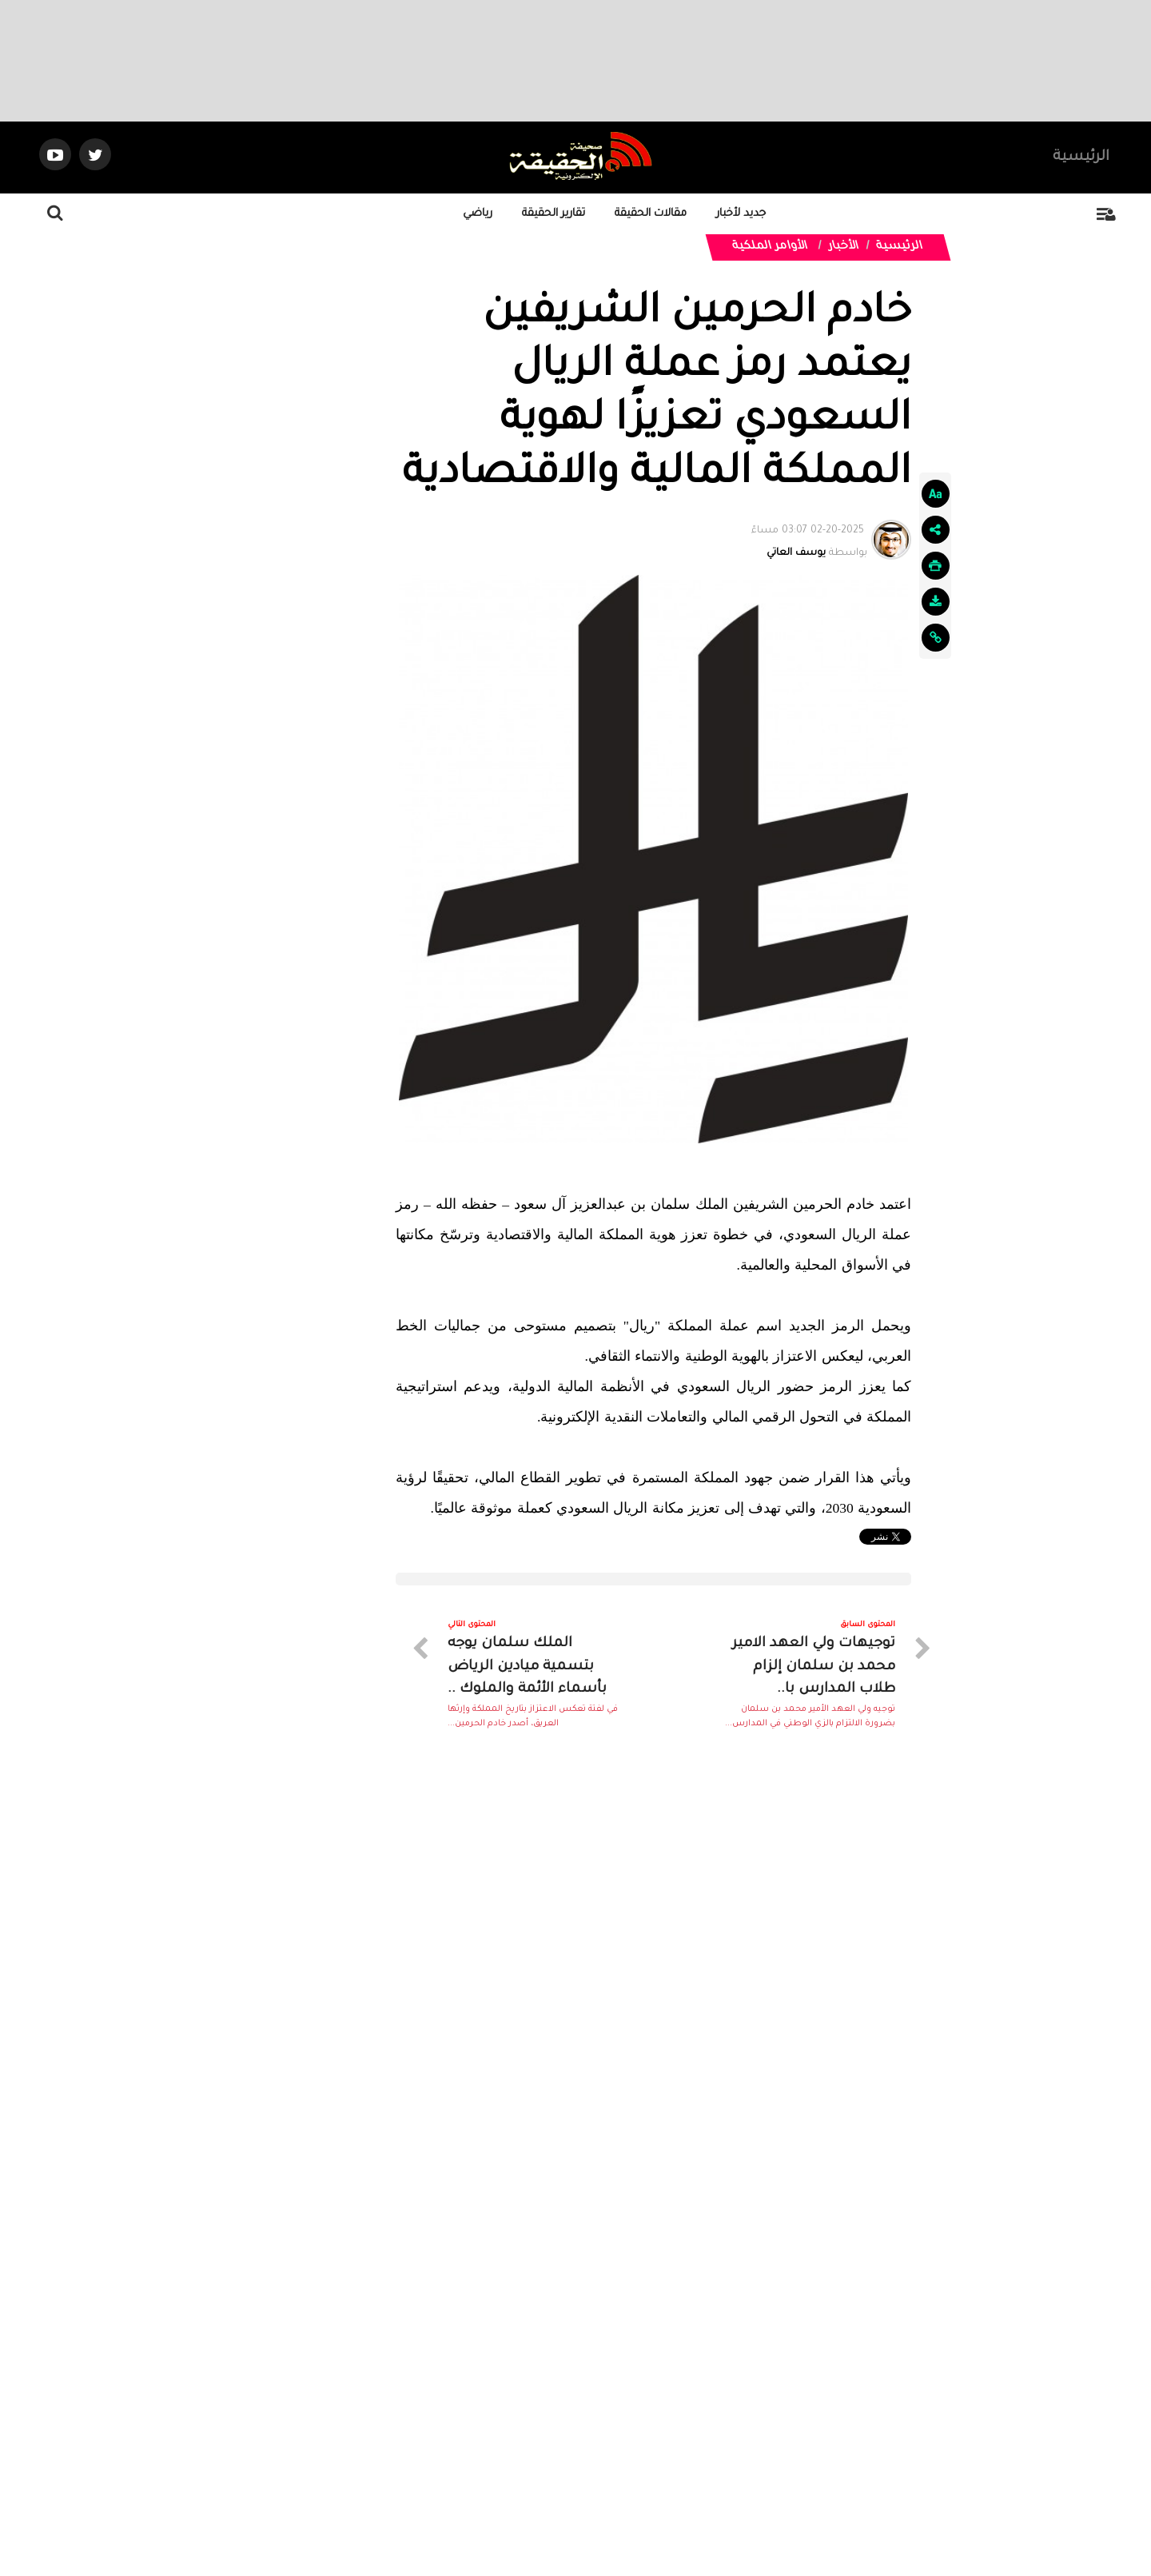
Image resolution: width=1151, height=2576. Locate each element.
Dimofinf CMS (589, 2511)
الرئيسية (1081, 157)
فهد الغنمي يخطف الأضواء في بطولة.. (333, 2228)
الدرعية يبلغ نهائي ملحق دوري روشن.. (338, 2036)
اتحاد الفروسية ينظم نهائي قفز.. (601, 2036)
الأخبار (844, 247)
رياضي (477, 214)
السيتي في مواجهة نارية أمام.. (608, 2228)
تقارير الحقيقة (553, 214)
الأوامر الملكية (770, 247)
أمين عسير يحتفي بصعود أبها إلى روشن (826, 2228)
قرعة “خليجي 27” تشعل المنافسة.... (838, 2036)
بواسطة (809, 539)
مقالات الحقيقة (651, 214)
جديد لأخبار (741, 214)
